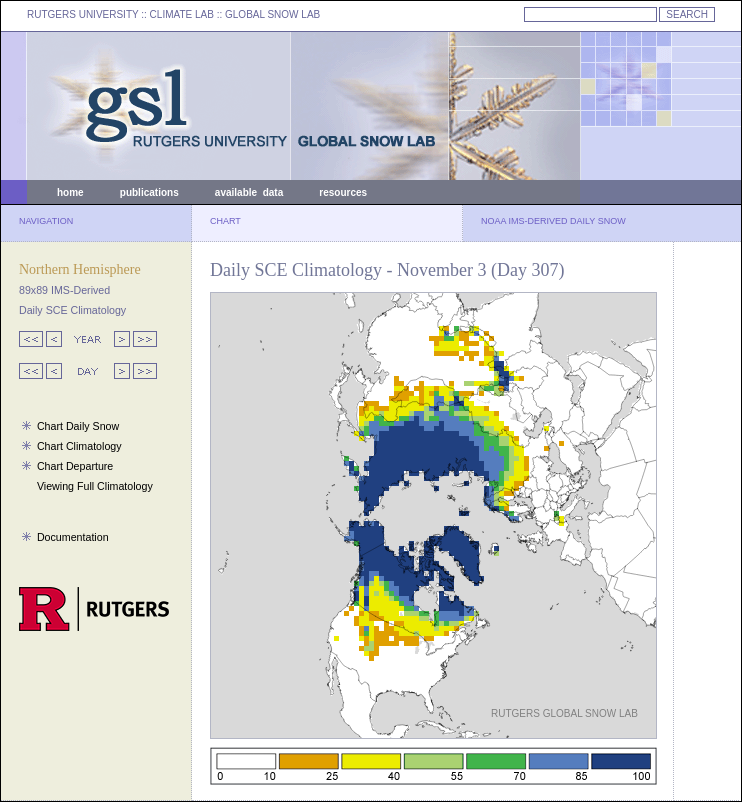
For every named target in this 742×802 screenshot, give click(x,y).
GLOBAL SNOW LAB (272, 14)
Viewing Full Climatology (95, 486)
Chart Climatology (79, 446)
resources (343, 192)
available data (249, 192)
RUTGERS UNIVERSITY (83, 14)
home (70, 192)
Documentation (73, 537)
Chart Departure (75, 466)
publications (149, 192)
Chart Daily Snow (78, 426)
